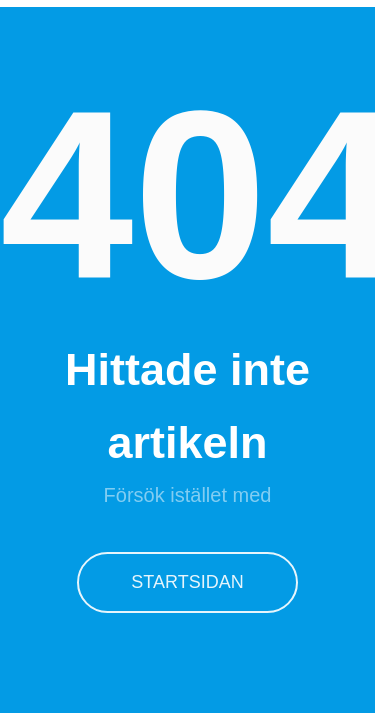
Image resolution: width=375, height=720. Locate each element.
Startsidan (187, 582)
